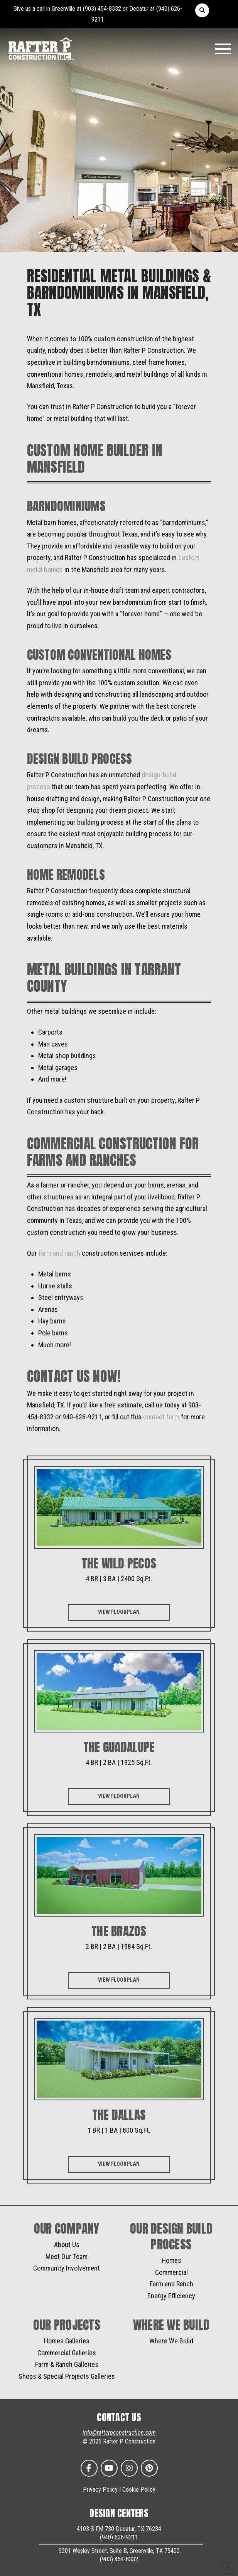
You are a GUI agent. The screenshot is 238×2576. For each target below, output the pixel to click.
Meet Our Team (67, 2256)
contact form (161, 1417)
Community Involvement (66, 2268)
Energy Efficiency (171, 2296)
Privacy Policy (100, 2489)
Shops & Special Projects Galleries (67, 2376)
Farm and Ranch (171, 2284)
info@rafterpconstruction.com (119, 2432)
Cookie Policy (138, 2489)
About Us (66, 2245)
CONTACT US (119, 2417)
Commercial (171, 2272)
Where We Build (171, 2341)
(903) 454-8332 (102, 8)
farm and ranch (59, 1253)
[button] (202, 10)
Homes (171, 2260)
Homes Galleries (66, 2341)
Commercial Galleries (66, 2353)
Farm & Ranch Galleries (66, 2364)
